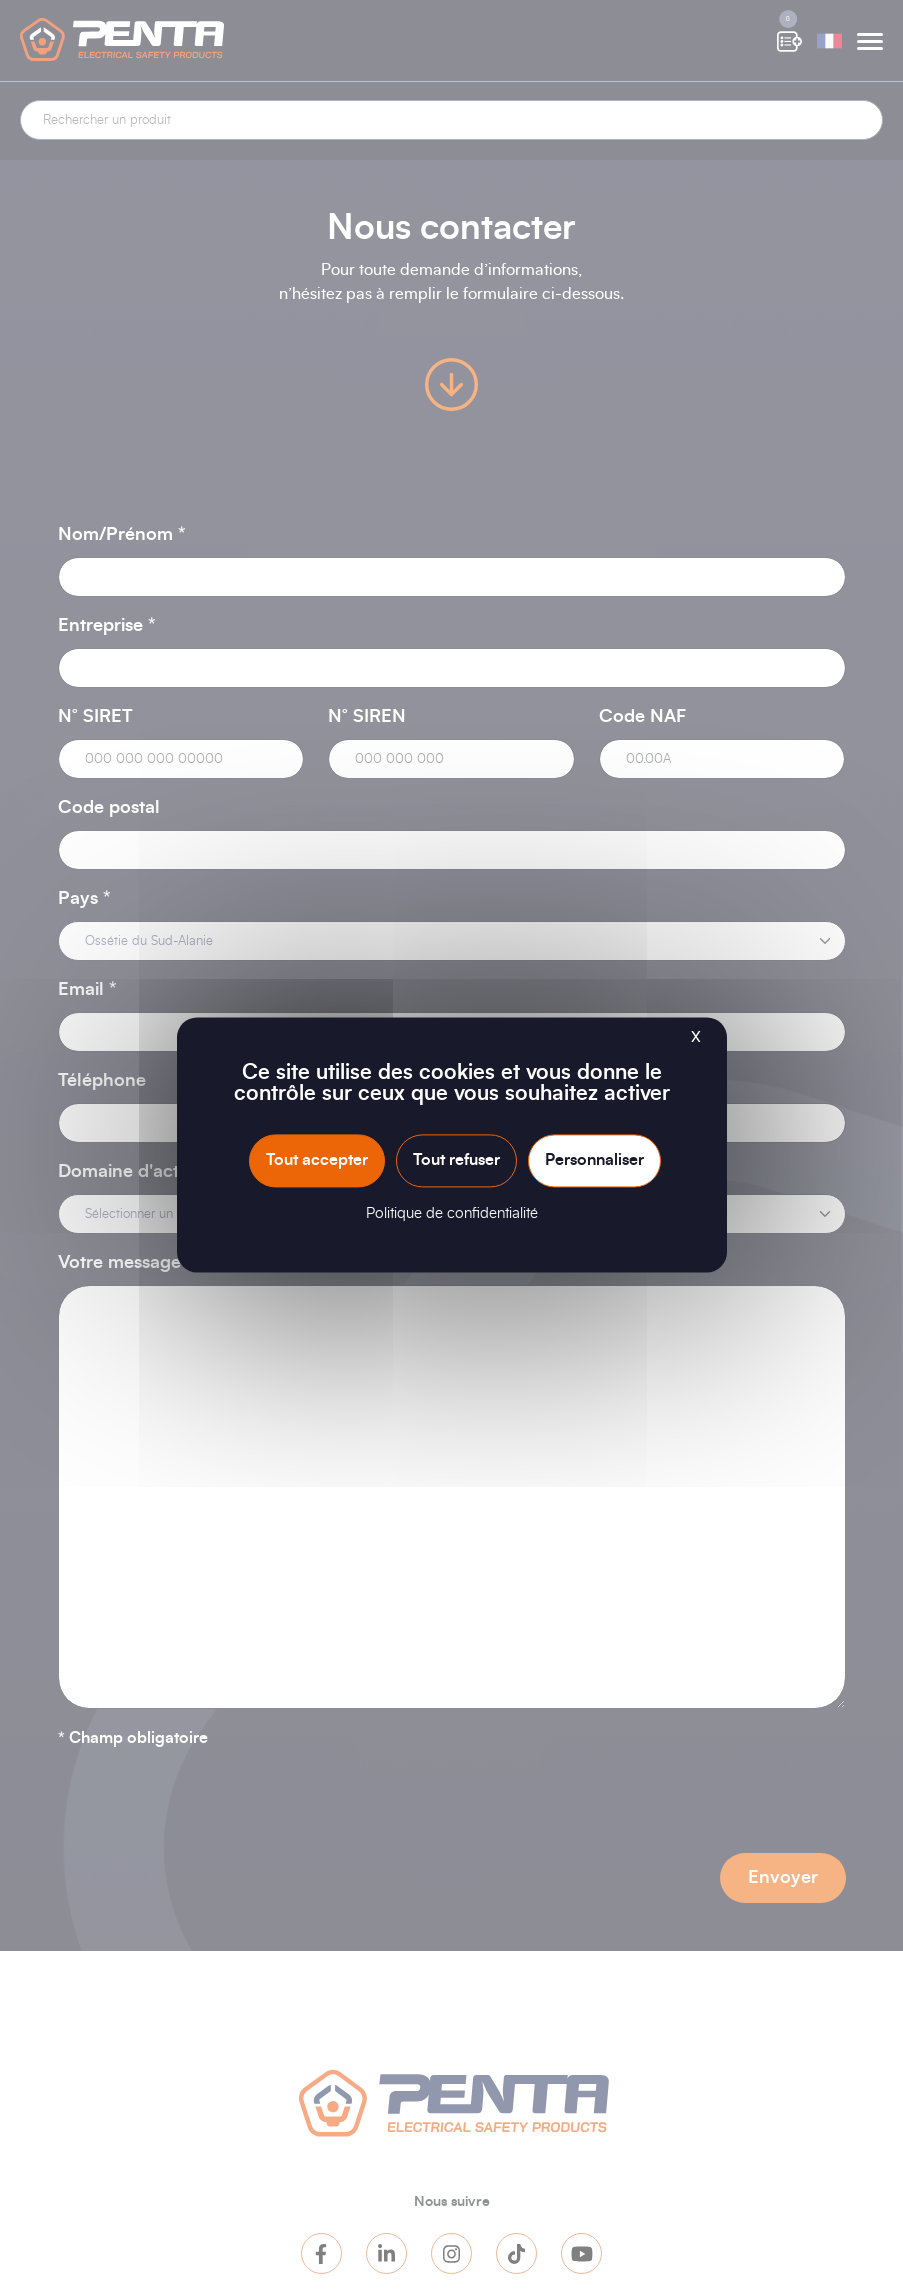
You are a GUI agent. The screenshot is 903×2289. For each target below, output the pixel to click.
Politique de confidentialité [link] (452, 1213)
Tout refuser (456, 1160)
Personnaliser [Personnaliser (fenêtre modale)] (594, 1160)
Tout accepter (317, 1160)
